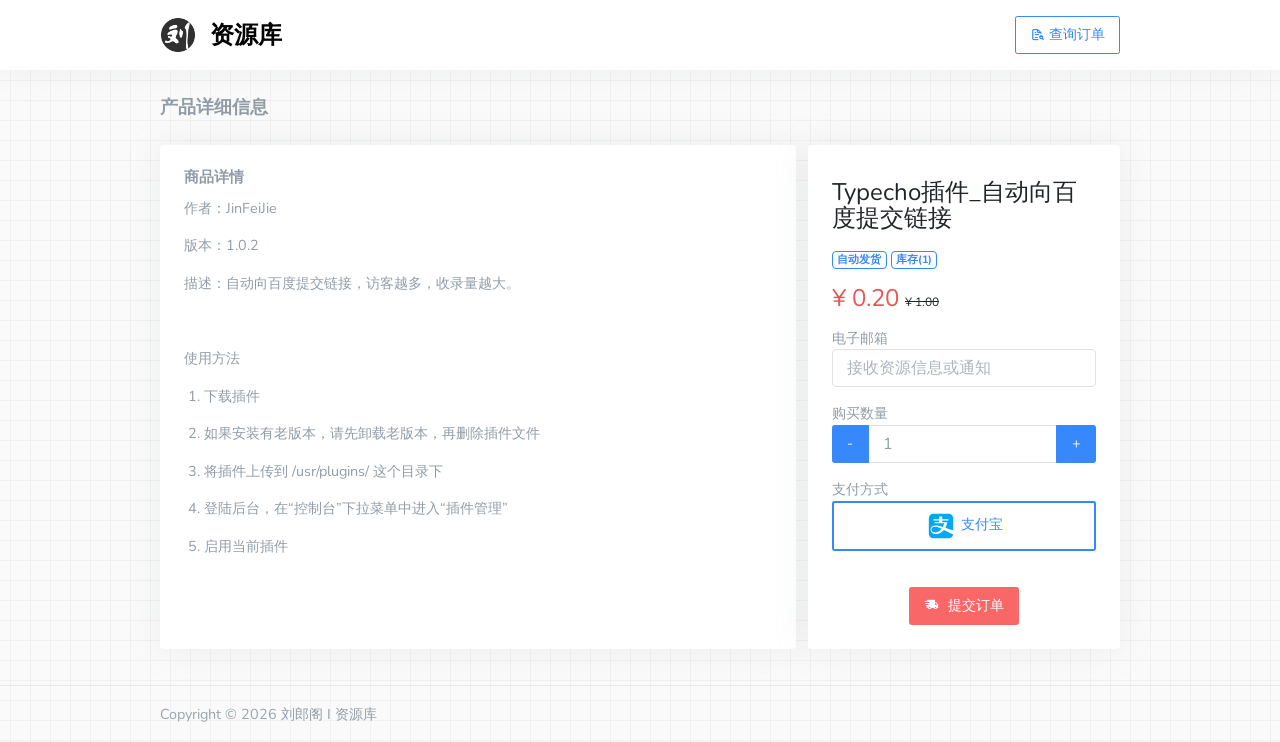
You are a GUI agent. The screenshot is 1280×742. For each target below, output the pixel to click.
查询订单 (1068, 34)
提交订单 (964, 605)
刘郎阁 (302, 714)
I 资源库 (352, 714)
